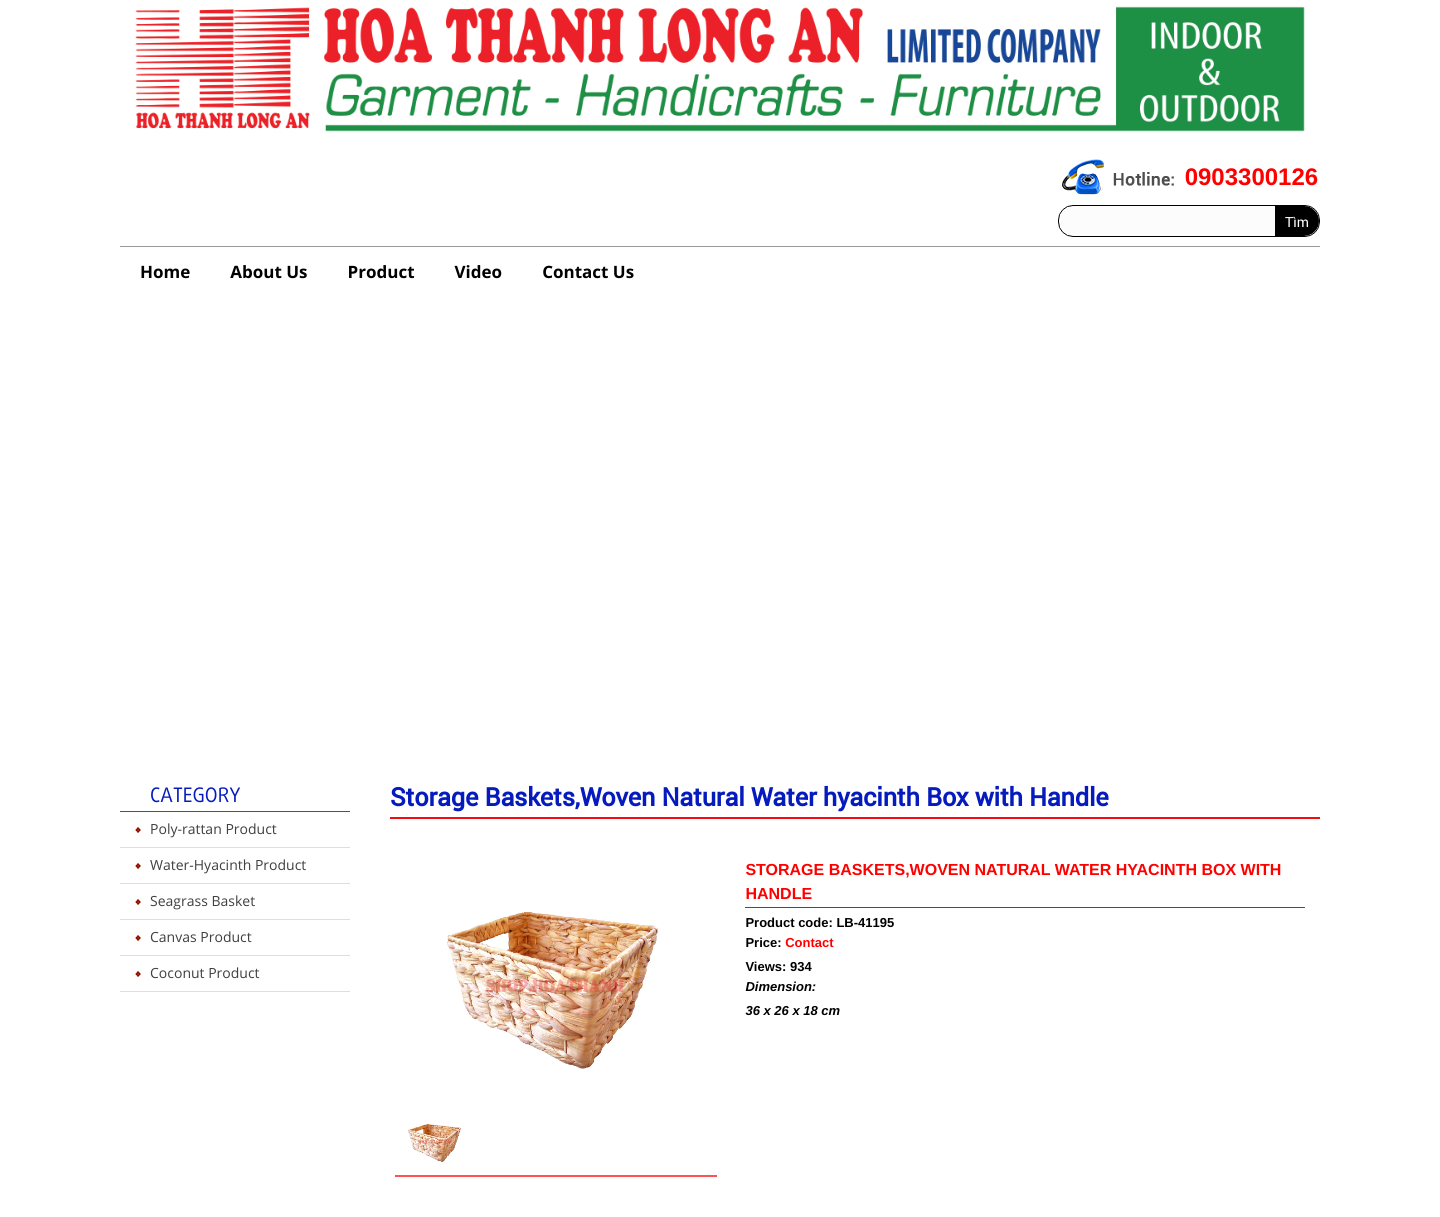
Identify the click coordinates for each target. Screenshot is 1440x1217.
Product (381, 271)
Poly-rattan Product (213, 829)
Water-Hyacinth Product (228, 865)
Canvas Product (201, 937)
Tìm (1297, 221)
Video (479, 271)
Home (165, 271)
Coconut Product (205, 973)
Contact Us (588, 271)
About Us (268, 271)
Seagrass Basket (202, 901)
